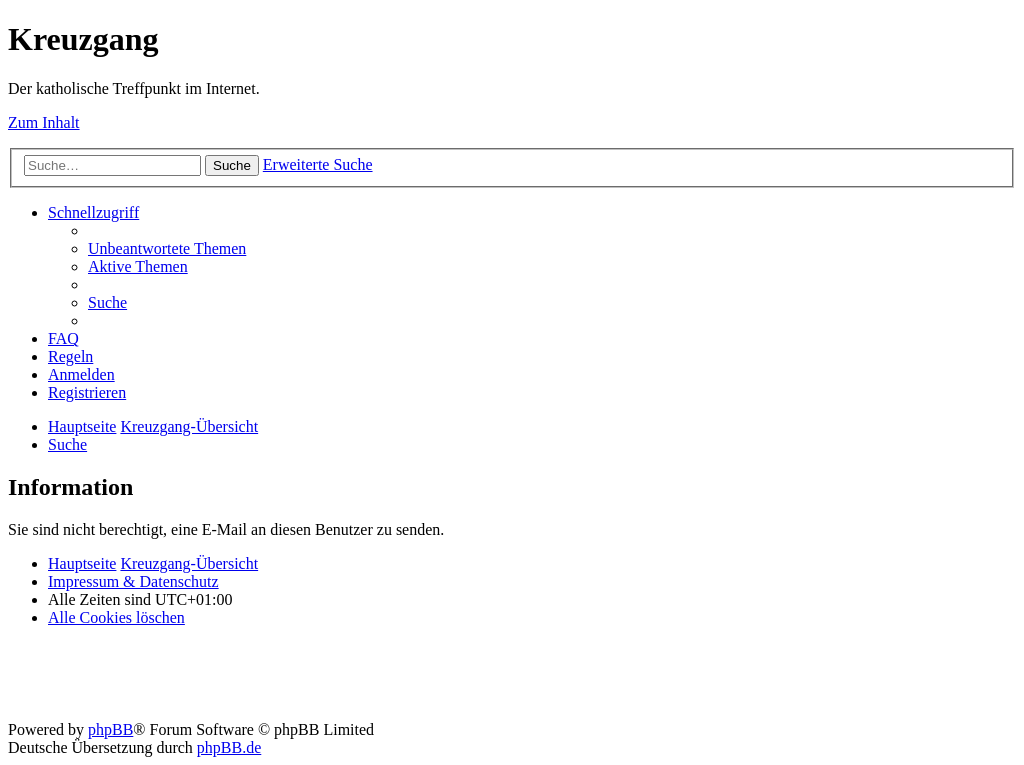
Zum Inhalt (44, 122)
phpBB (110, 729)
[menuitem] (167, 248)
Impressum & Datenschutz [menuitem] (133, 581)
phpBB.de (229, 747)
